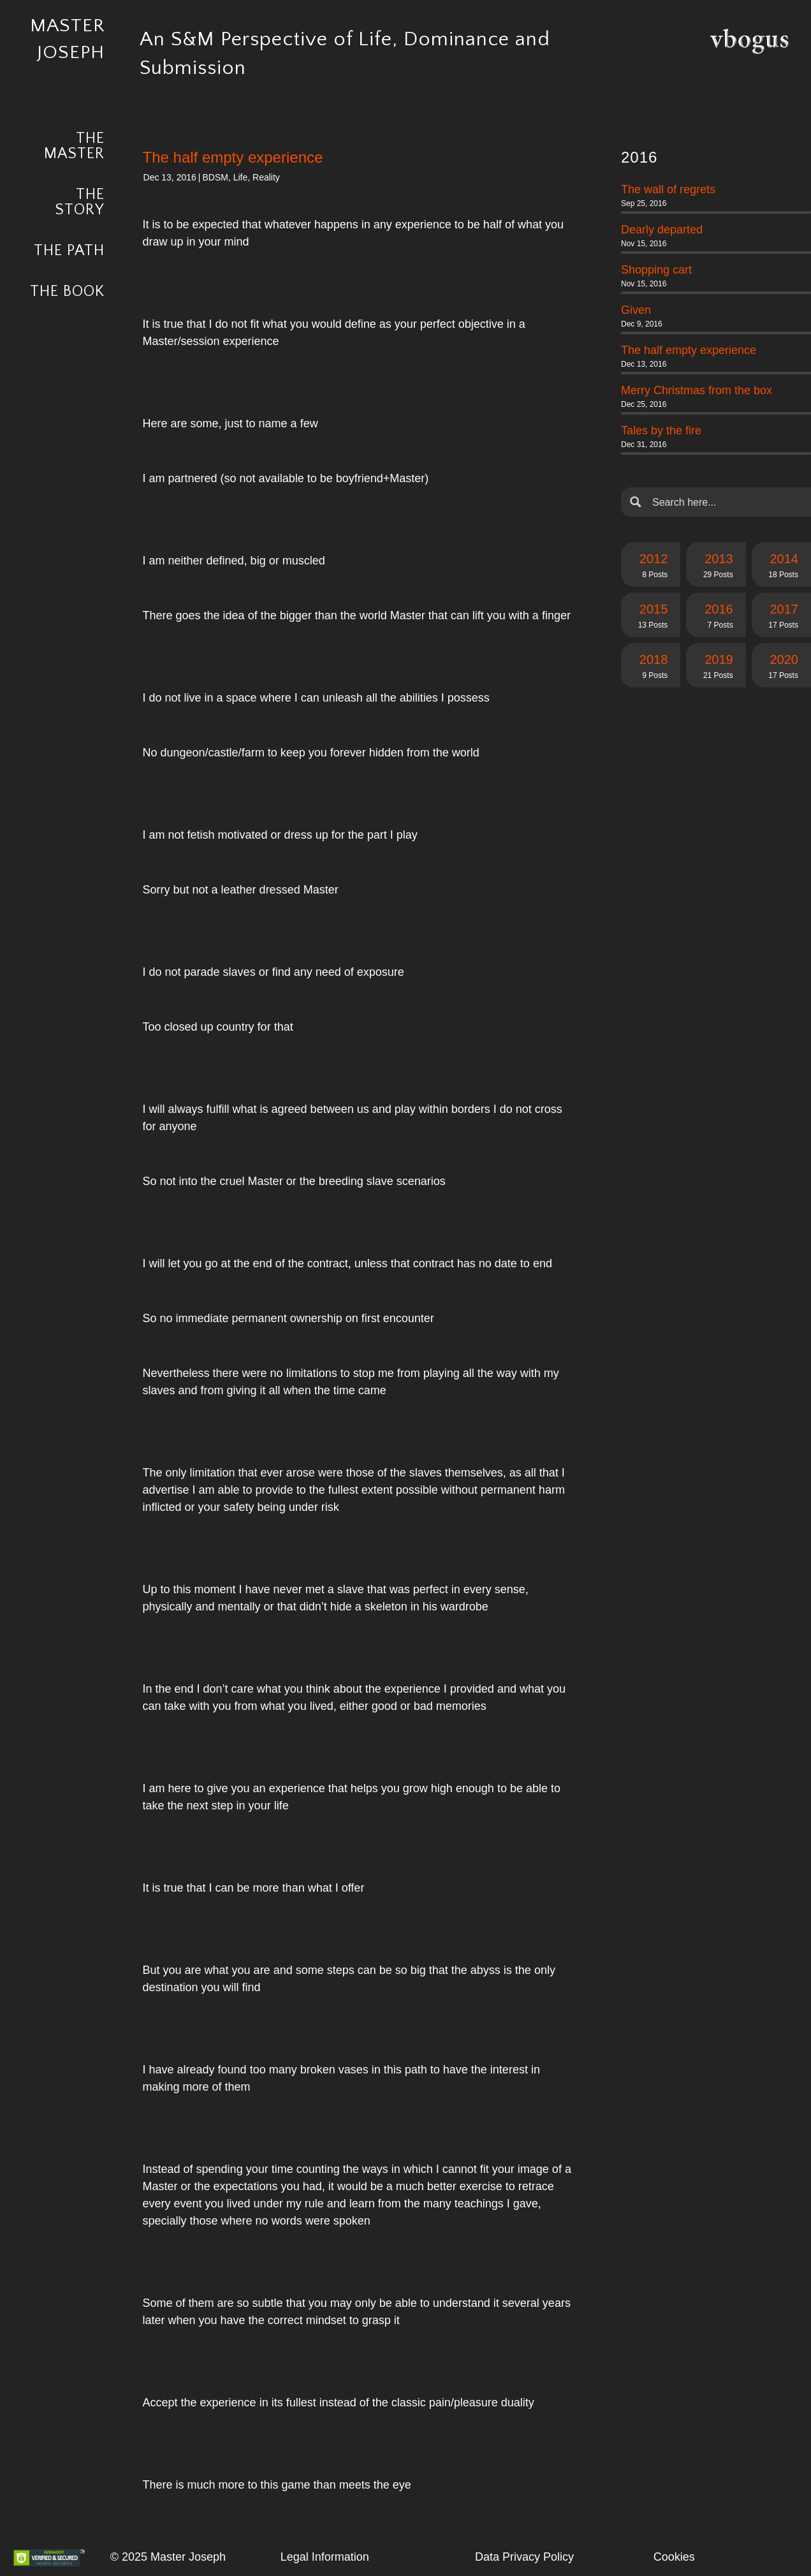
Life (240, 177)
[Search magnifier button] (635, 502)
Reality (266, 177)
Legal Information (325, 2556)
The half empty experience (688, 350)
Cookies (674, 2556)
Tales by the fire (661, 430)
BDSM (215, 177)
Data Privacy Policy (524, 2556)
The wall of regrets (668, 189)
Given (636, 310)
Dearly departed (662, 229)
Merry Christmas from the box (696, 390)
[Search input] (726, 502)
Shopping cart (656, 269)
